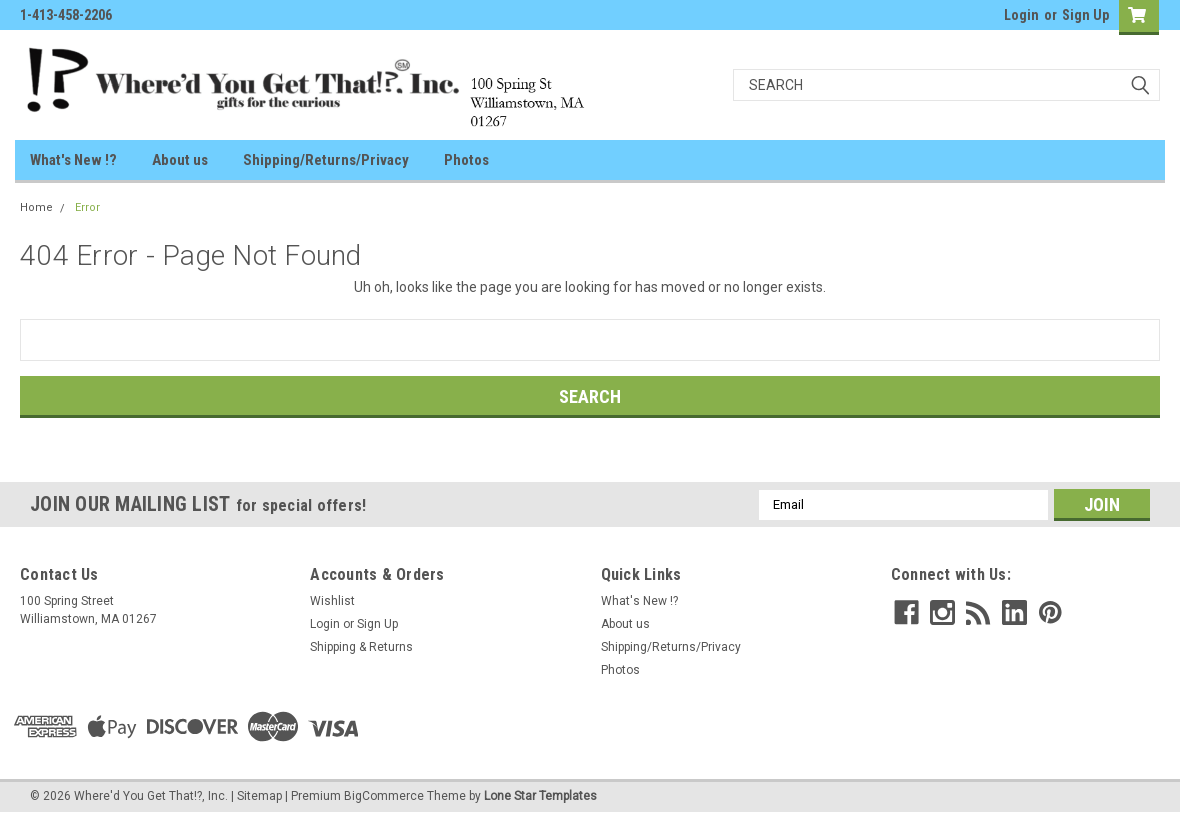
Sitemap (259, 796)
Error (87, 207)
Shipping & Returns (361, 647)
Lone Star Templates (540, 796)
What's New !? (73, 160)
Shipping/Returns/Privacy (326, 160)
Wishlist (332, 601)
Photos (466, 160)
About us (180, 160)
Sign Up (1085, 15)
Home (36, 207)
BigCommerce (384, 796)
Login (1021, 15)
